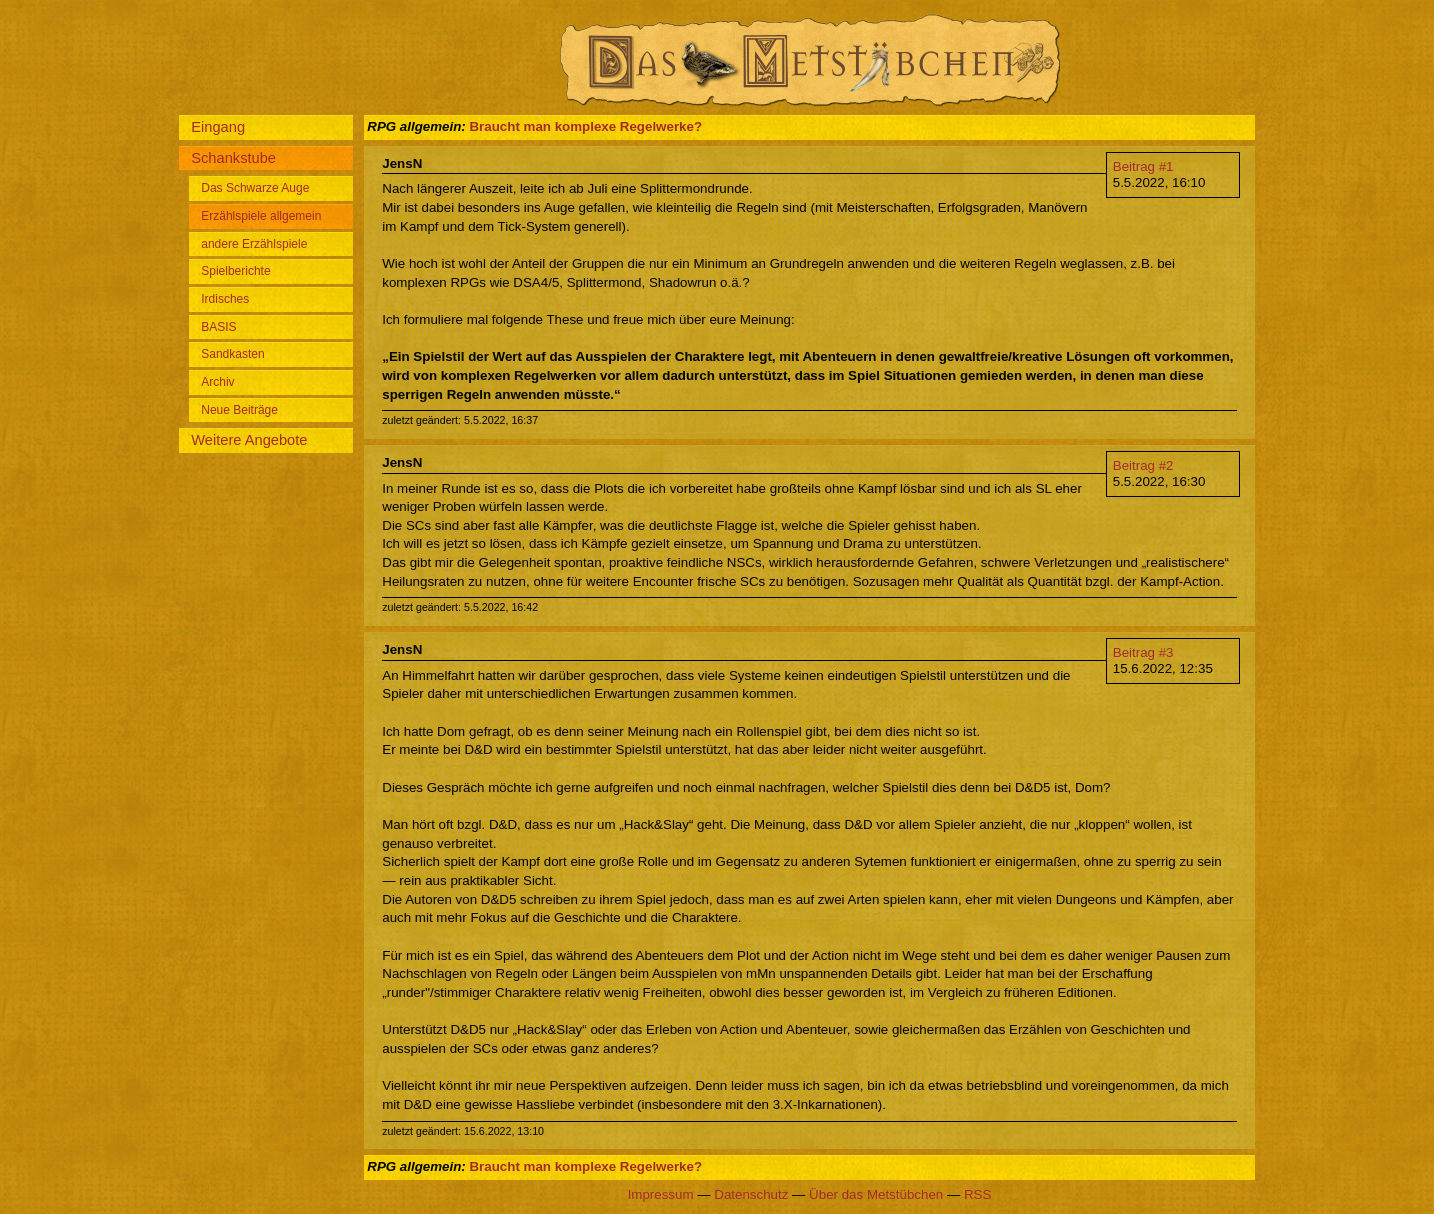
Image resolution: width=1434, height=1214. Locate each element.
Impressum (661, 1194)
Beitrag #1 (1143, 166)
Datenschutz (751, 1194)
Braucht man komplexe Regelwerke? (585, 126)
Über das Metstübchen (876, 1194)
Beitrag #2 (1143, 465)
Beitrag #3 (1143, 652)
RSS (977, 1194)
